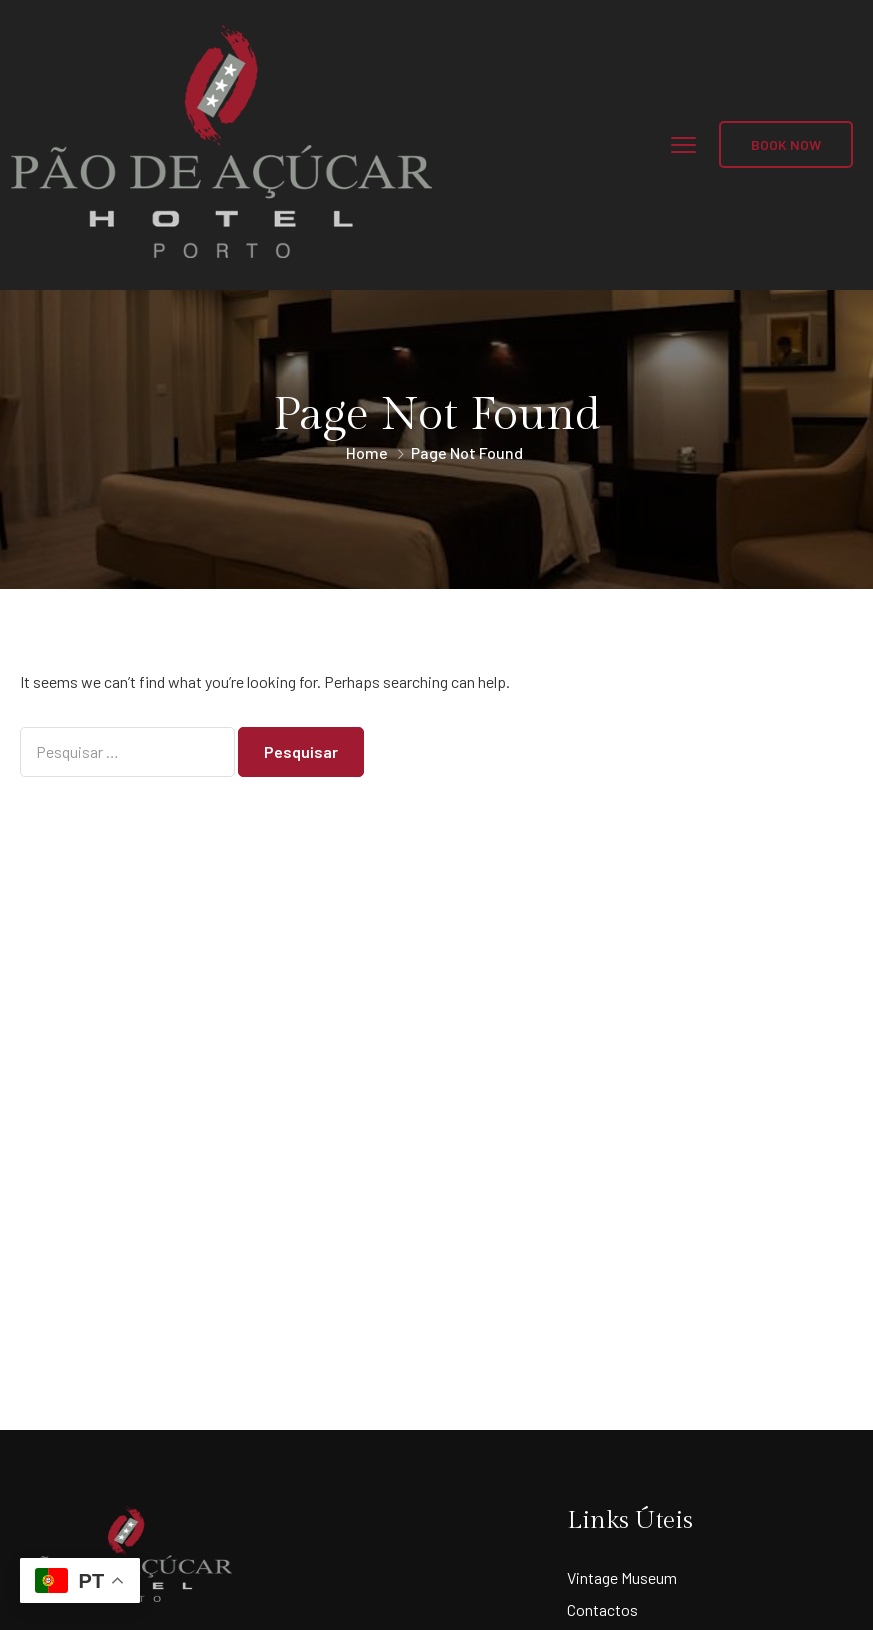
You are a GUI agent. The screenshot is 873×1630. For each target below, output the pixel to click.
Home (367, 452)
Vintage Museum (622, 1577)
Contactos (602, 1609)
